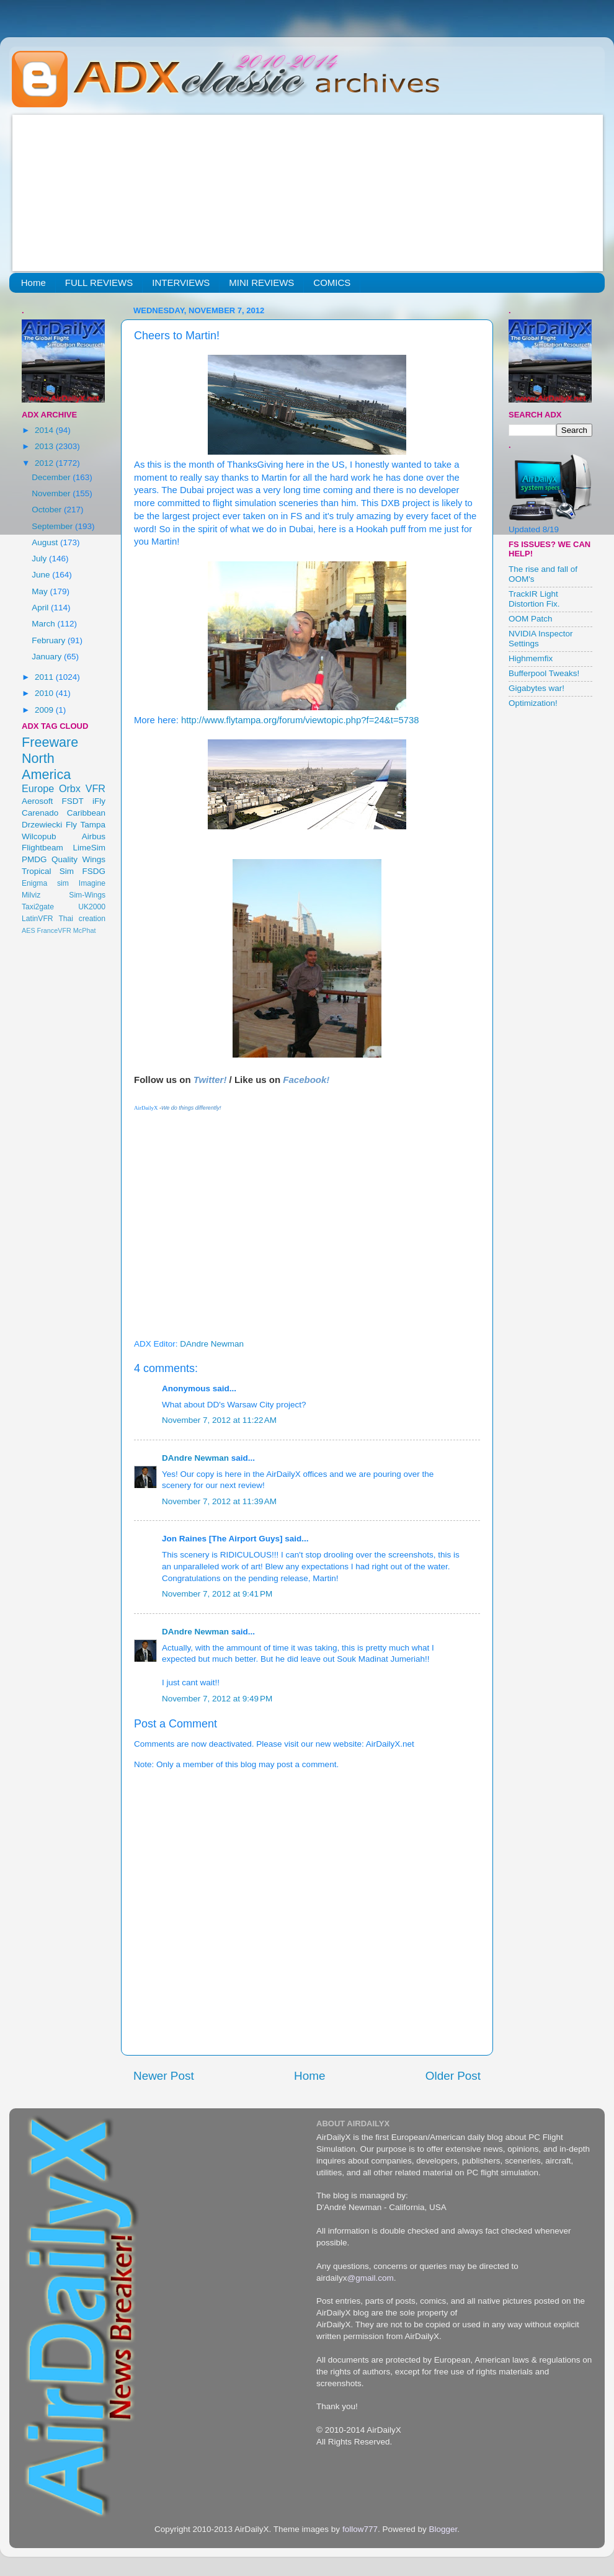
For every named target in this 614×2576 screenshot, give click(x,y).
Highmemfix (531, 658)
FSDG (93, 871)
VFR (95, 788)
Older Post (453, 2075)
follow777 (360, 2529)
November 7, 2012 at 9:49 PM (217, 1698)
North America (46, 766)
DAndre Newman (195, 1458)
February (50, 640)
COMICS (331, 282)
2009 (45, 710)
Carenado (40, 813)
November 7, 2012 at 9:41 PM (217, 1593)
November (52, 493)
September (53, 526)
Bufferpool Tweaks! (544, 673)
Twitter (209, 1079)
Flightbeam (42, 847)
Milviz (31, 895)
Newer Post (163, 2075)
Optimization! (533, 703)
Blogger (443, 2529)
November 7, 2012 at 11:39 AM (219, 1501)
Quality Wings (78, 859)
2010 (45, 693)
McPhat (84, 930)
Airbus (93, 836)
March (44, 623)
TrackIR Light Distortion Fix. (534, 598)
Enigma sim (45, 883)
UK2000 (91, 906)
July (40, 558)
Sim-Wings (87, 895)
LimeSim (89, 847)
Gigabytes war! (536, 688)
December (52, 477)
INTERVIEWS (181, 282)
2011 (45, 677)
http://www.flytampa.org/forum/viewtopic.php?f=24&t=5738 (300, 720)
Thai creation (81, 918)
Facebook (304, 1079)
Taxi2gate (38, 906)
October (48, 509)
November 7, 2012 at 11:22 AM (219, 1420)
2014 (45, 430)
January (48, 656)
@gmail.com (370, 2278)
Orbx (70, 788)
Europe (38, 788)
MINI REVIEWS (261, 282)
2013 (45, 446)
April (41, 607)
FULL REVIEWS (99, 282)
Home (33, 282)
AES (28, 930)
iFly (98, 801)
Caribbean (86, 813)
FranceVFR (54, 930)
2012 (45, 463)
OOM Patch (531, 618)
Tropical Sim (48, 871)
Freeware (50, 742)
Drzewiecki (42, 824)
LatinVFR (37, 918)
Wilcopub (39, 836)
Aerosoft (37, 801)
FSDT (73, 801)
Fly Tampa (85, 824)
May (41, 591)
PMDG (34, 859)
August (46, 542)
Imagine (92, 883)
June (42, 574)
